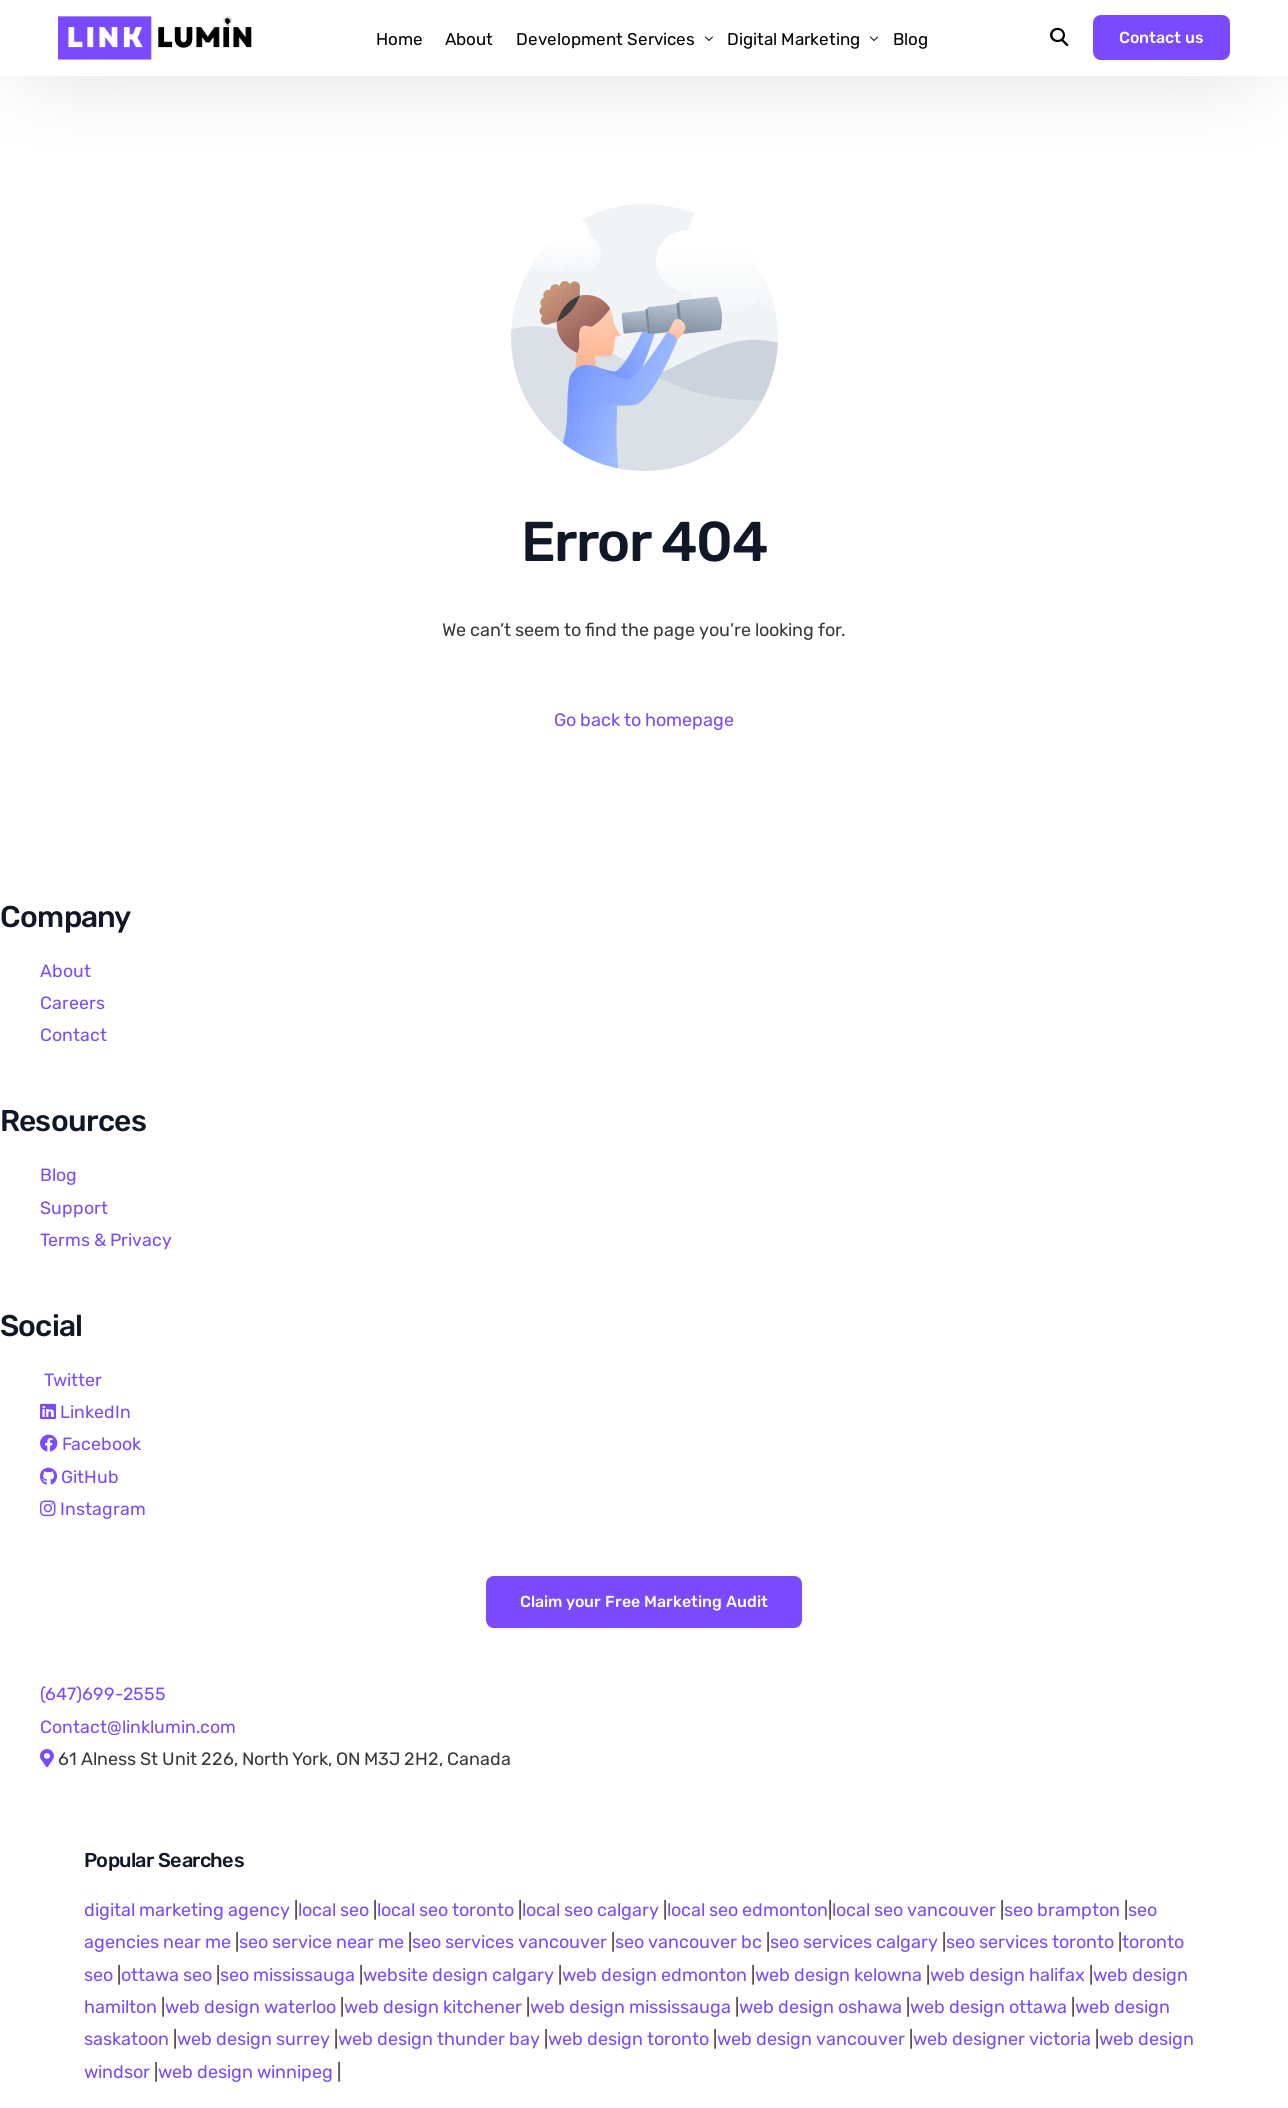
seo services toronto (1032, 1942)
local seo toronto (445, 1910)
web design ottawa (988, 2007)
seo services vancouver (509, 1942)
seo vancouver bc (688, 1942)
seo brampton (1062, 1910)
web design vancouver (811, 2040)
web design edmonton (654, 1975)
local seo (333, 1910)
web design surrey (253, 2040)
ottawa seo (166, 1975)
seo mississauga (287, 1975)
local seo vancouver (914, 1910)
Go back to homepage (644, 720)
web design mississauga (630, 2007)
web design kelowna (838, 1975)
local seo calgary (590, 1910)
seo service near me (321, 1942)
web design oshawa (820, 2007)
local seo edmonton (747, 1910)
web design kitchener (433, 2007)
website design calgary (458, 1975)
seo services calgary (854, 1942)
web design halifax (1007, 1975)
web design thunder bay (439, 2040)
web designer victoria (1002, 2040)
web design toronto (628, 2040)
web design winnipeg (245, 2072)
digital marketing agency (187, 1910)
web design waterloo (250, 2007)
